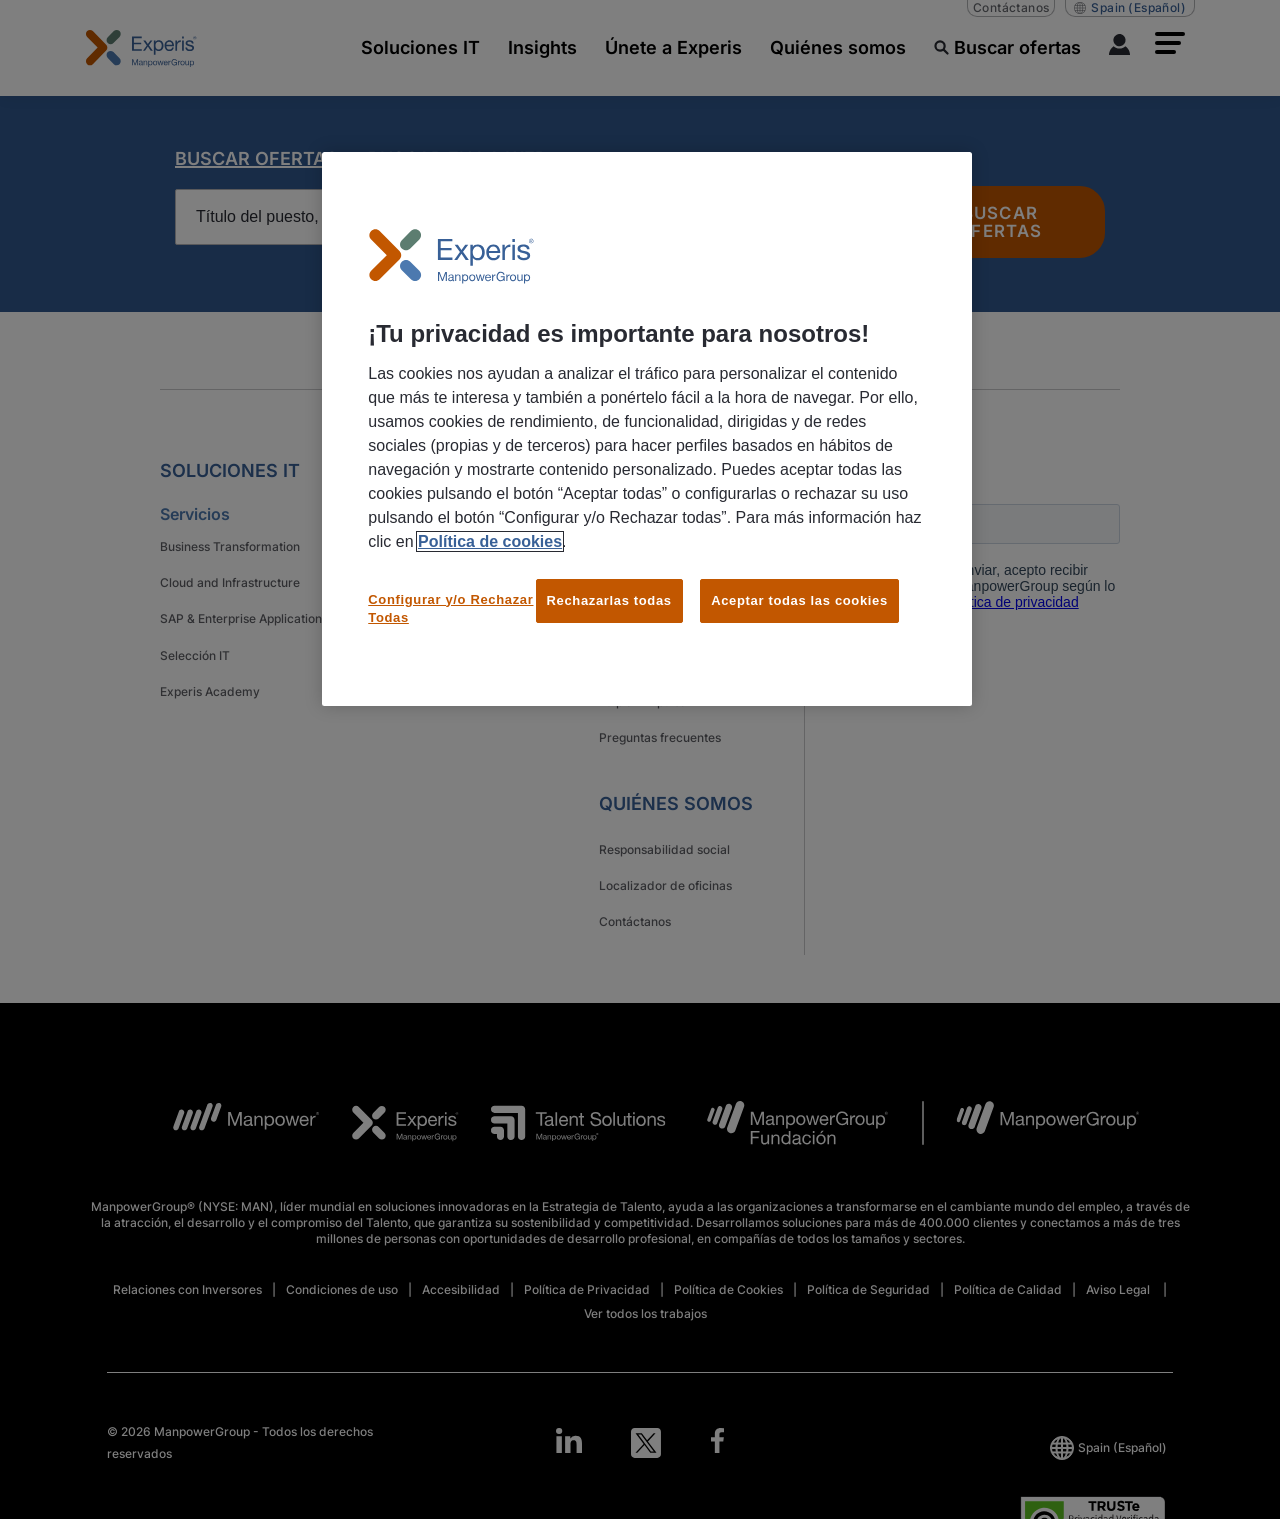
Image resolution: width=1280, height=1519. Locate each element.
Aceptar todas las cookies (799, 600)
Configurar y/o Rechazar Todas (450, 608)
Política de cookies (490, 541)
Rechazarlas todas (609, 600)
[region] (647, 429)
